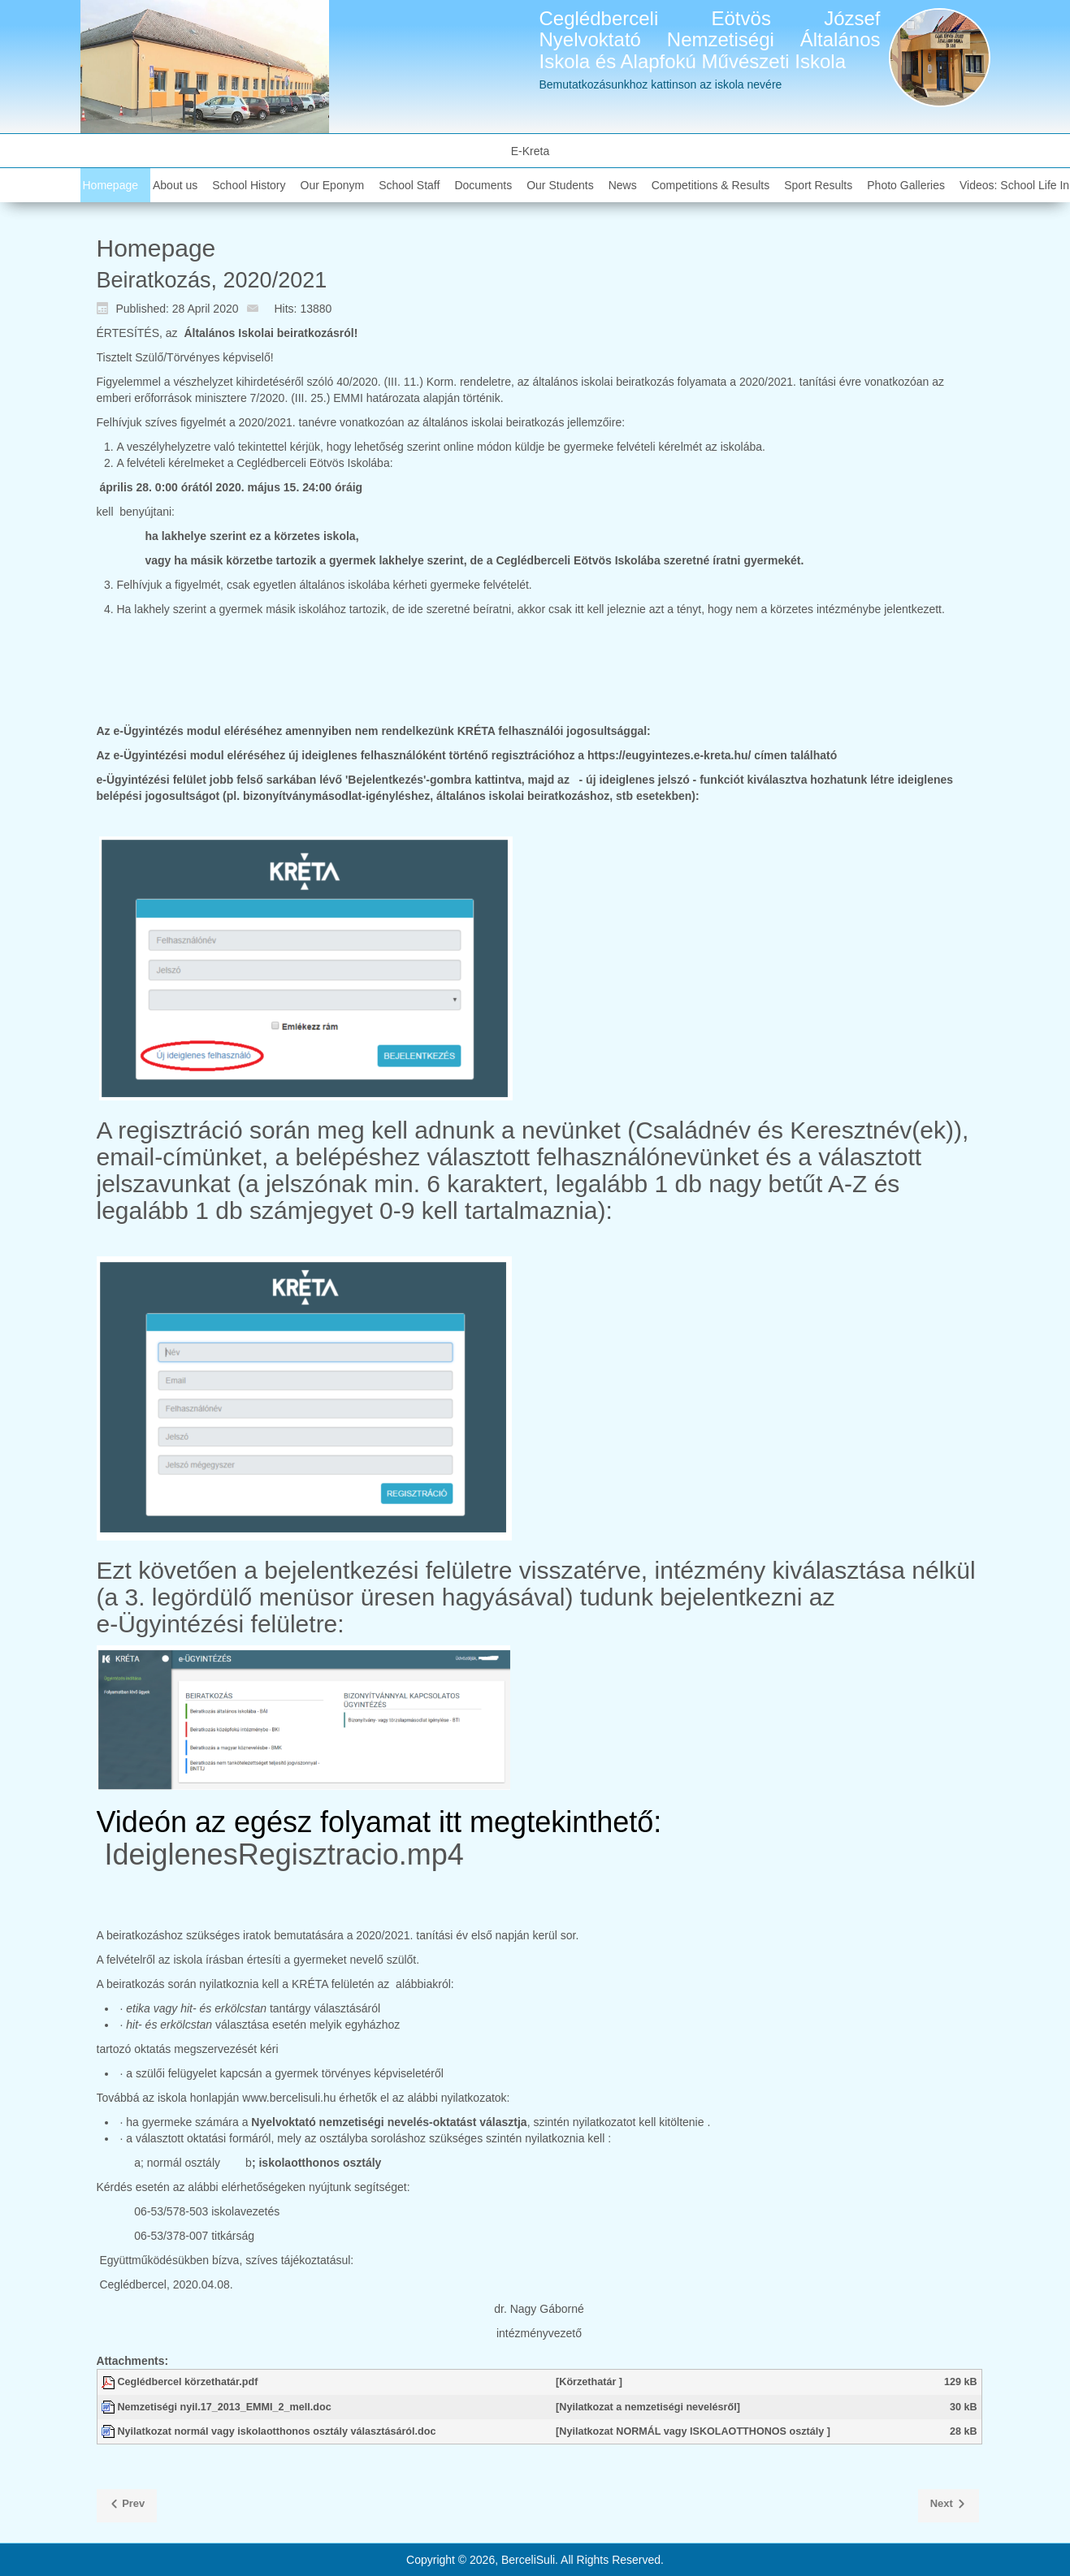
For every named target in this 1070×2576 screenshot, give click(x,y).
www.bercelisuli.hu (289, 2097)
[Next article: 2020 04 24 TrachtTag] (948, 2506)
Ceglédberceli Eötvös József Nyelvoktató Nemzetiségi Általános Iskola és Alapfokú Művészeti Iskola (710, 39)
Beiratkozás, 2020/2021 (212, 280)
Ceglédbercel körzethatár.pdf (188, 2382)
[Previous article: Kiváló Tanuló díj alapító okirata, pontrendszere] (127, 2506)
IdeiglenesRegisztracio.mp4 (284, 1854)
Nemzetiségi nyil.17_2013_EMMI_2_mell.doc (224, 2407)
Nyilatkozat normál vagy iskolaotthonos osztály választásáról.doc (277, 2431)
